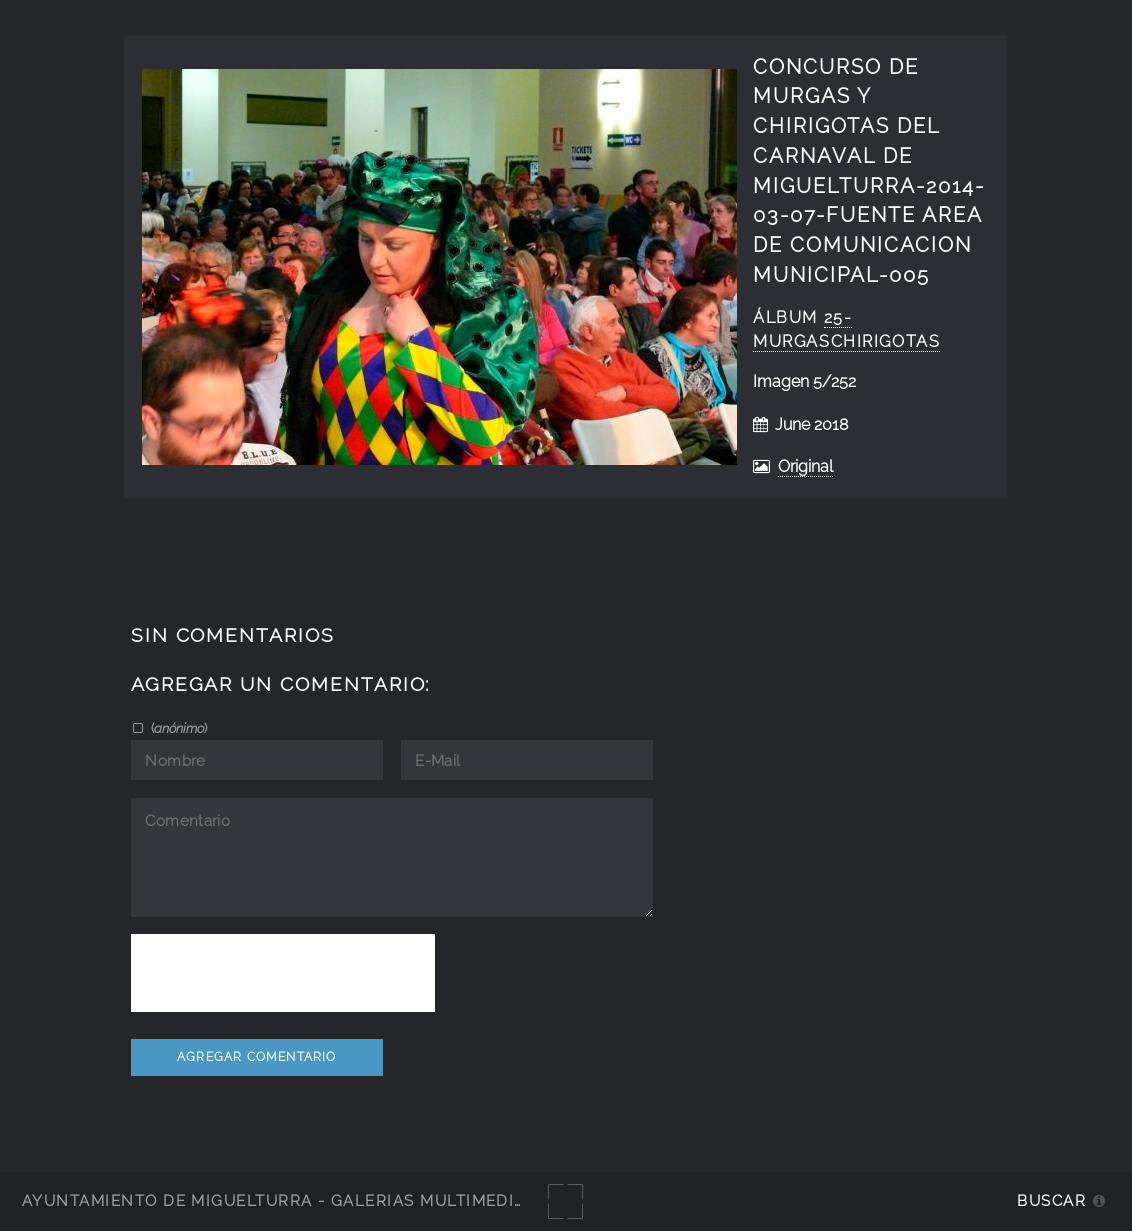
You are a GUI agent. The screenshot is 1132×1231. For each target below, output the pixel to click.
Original (805, 466)
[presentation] (283, 973)
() (177, 728)
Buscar (1051, 1200)
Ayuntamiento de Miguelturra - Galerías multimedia (274, 1200)
